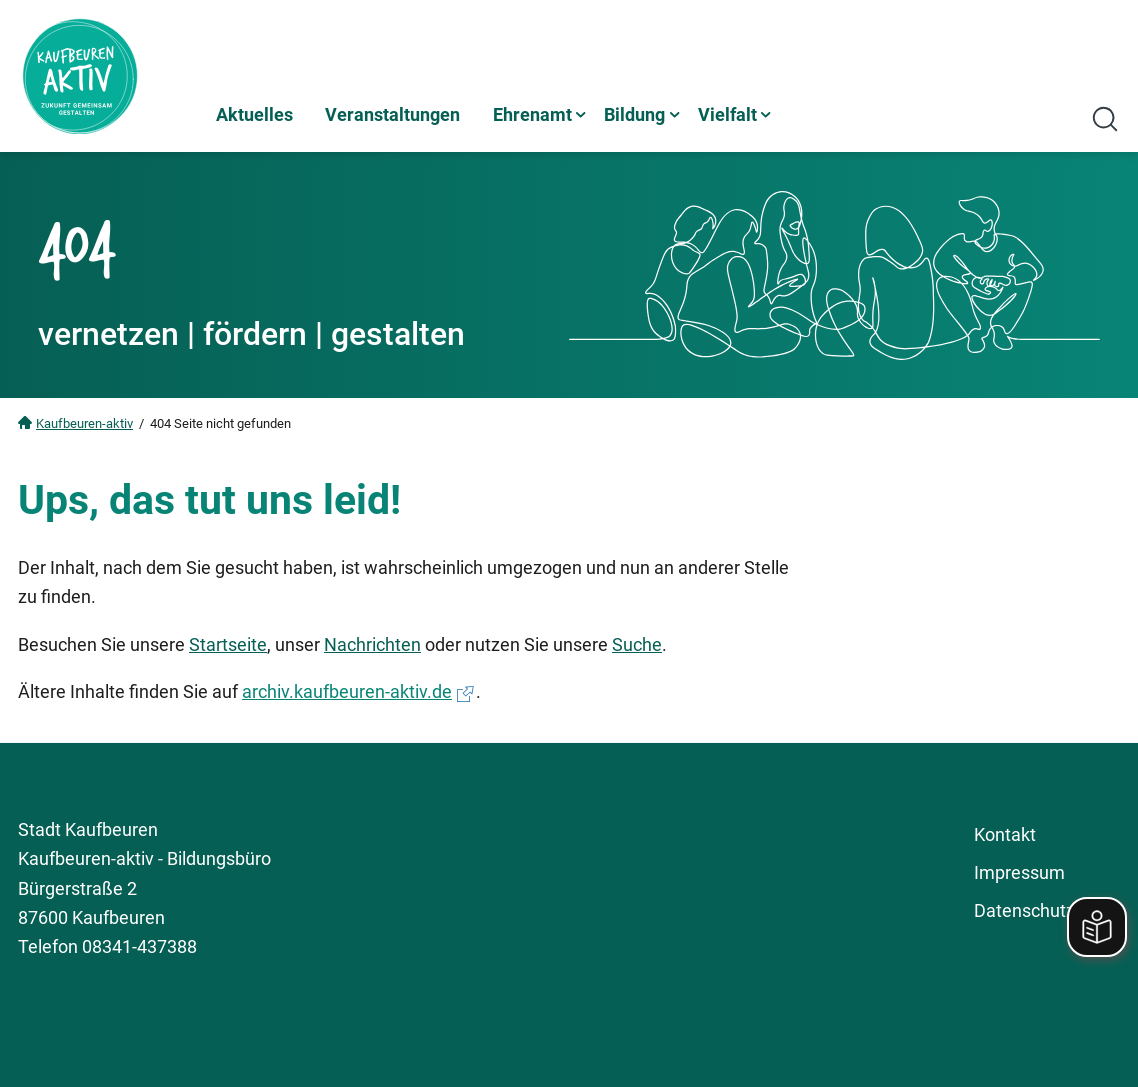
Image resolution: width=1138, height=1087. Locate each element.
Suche (637, 644)
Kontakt (1005, 834)
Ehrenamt (532, 114)
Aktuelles (254, 114)
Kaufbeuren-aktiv (84, 423)
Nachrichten (372, 644)
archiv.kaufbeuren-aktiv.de (347, 691)
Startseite (228, 644)
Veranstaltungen (392, 114)
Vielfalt (727, 114)
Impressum (1019, 872)
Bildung (634, 114)
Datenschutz (1024, 910)
